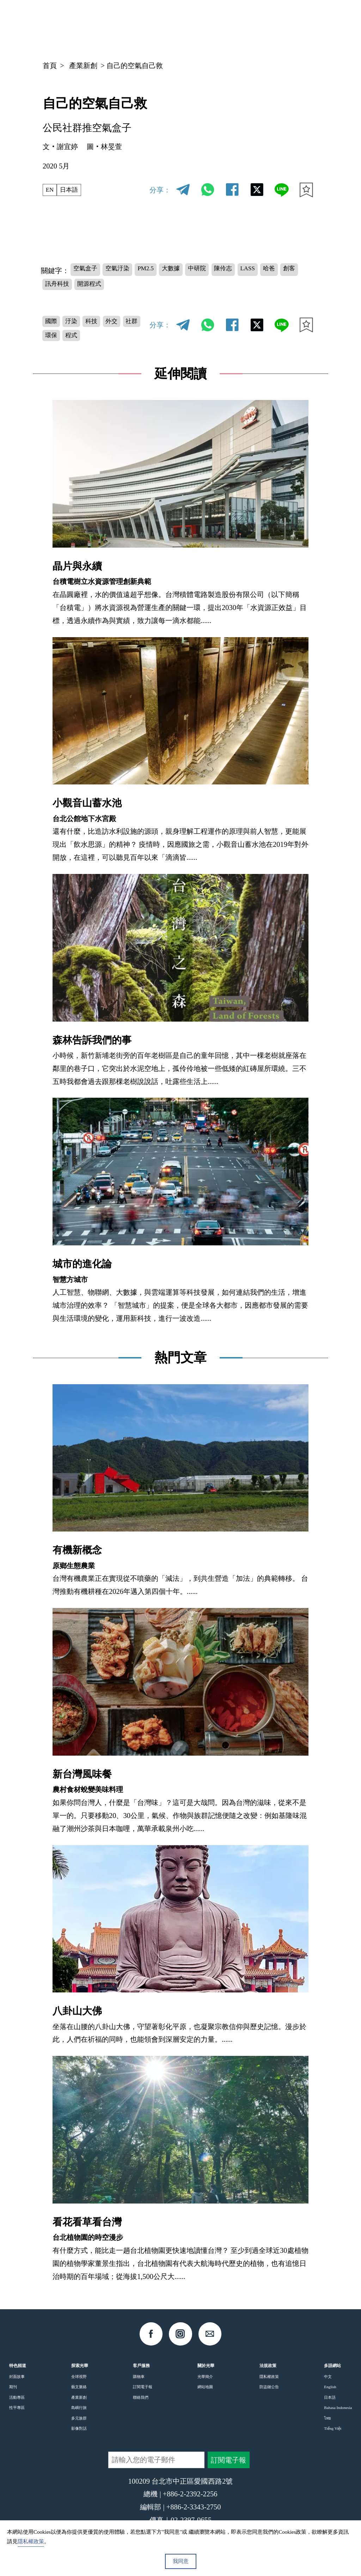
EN (51, 190)
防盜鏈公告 (269, 2397)
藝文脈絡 (79, 2397)
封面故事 (17, 2387)
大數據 (190, 270)
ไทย (327, 2428)
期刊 (13, 2397)
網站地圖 (205, 2397)
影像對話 (79, 2439)
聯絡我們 (140, 2407)
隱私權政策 (269, 2387)
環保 (77, 344)
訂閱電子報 (142, 2397)
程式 (101, 344)
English (330, 2397)
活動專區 (17, 2407)
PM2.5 (160, 270)
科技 (101, 327)
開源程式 (146, 287)
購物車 (139, 2387)
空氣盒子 (88, 270)
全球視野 (79, 2387)
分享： (160, 190)
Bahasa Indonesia (338, 2418)
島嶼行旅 (79, 2418)
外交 (125, 327)
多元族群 (79, 2428)
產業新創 (83, 65)
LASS (281, 270)
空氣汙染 (126, 270)
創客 (77, 287)
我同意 (181, 2561)
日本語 (73, 190)
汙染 (77, 327)
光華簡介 (205, 2387)
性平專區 (17, 2418)
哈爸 (53, 287)
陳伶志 (252, 270)
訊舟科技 (108, 287)
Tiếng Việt (332, 2439)
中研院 (221, 270)
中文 (245, 25)
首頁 (50, 65)
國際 (53, 327)
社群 (53, 344)
